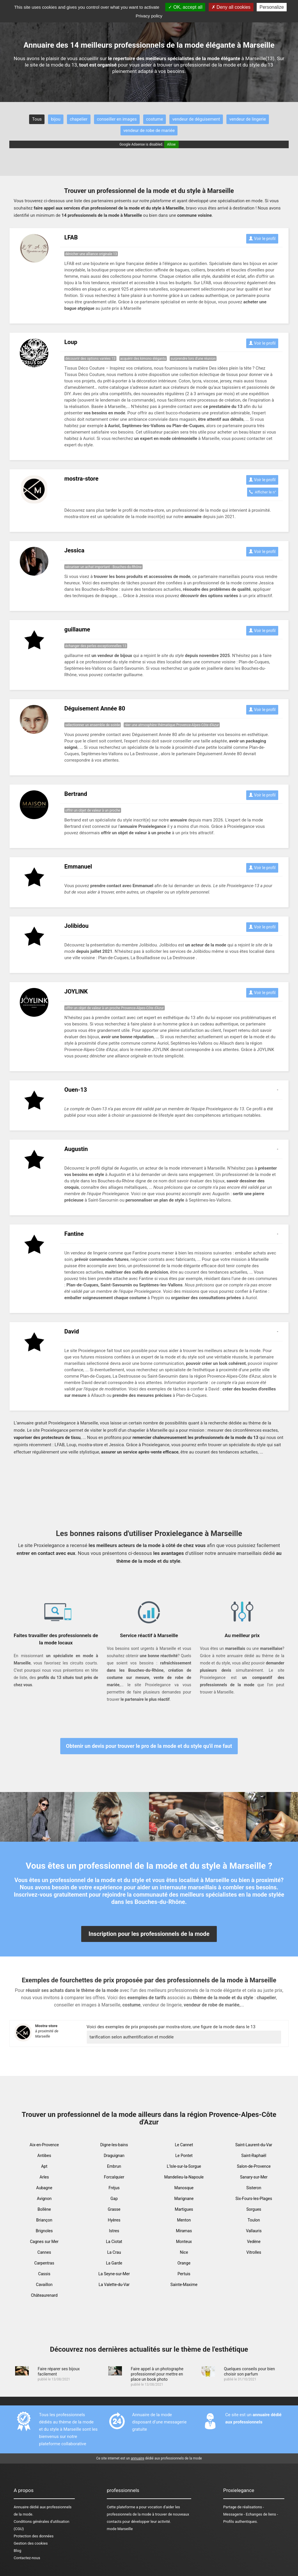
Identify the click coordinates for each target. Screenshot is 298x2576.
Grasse (114, 2209)
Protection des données (34, 2536)
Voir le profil (262, 238)
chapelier (79, 119)
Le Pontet (183, 2155)
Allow (171, 144)
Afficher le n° (262, 492)
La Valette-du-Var (114, 2284)
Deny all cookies (231, 7)
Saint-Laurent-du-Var (253, 2144)
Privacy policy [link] (149, 15)
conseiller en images (117, 119)
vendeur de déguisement (196, 119)
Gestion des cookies (31, 2543)
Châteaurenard (44, 2295)
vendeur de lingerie (247, 119)
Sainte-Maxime (184, 2284)
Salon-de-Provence (254, 2166)
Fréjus (114, 2187)
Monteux (184, 2241)
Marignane (184, 2198)
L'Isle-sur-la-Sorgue (184, 2166)
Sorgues (253, 2209)
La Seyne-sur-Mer (114, 2273)
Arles (44, 2177)
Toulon (254, 2220)
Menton (184, 2220)
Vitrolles (253, 2252)
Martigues (184, 2209)
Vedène (254, 2241)
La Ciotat (114, 2241)
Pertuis (184, 2273)
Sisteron (253, 2187)
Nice (184, 2252)
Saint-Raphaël (253, 2155)
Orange (184, 2263)
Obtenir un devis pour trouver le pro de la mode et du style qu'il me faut (149, 1746)
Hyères (114, 2220)
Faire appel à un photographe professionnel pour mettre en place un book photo (157, 2374)
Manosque (184, 2187)
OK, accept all (185, 7)
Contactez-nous (27, 2558)
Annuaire (21, 2507)
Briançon (44, 2220)
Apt (44, 2166)
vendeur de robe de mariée (149, 130)
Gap (114, 2198)
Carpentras (44, 2263)
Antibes (44, 2155)
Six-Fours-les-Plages (253, 2198)
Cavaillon (44, 2284)
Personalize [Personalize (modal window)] (272, 7)
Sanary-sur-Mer (254, 2177)
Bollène (44, 2209)
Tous (37, 119)
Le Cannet (184, 2144)
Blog (17, 2550)
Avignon (44, 2198)
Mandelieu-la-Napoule (184, 2177)
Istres (114, 2230)
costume (154, 119)
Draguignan (114, 2155)
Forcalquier (114, 2177)
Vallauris (254, 2230)
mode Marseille (120, 2529)
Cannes (44, 2252)
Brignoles (44, 2230)
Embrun (114, 2166)
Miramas (184, 2230)
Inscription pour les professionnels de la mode (148, 1933)
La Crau (114, 2252)
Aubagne (44, 2187)
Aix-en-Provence (44, 2144)
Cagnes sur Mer (44, 2241)
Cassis (44, 2273)
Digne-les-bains (114, 2144)
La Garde (114, 2263)
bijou (55, 119)
